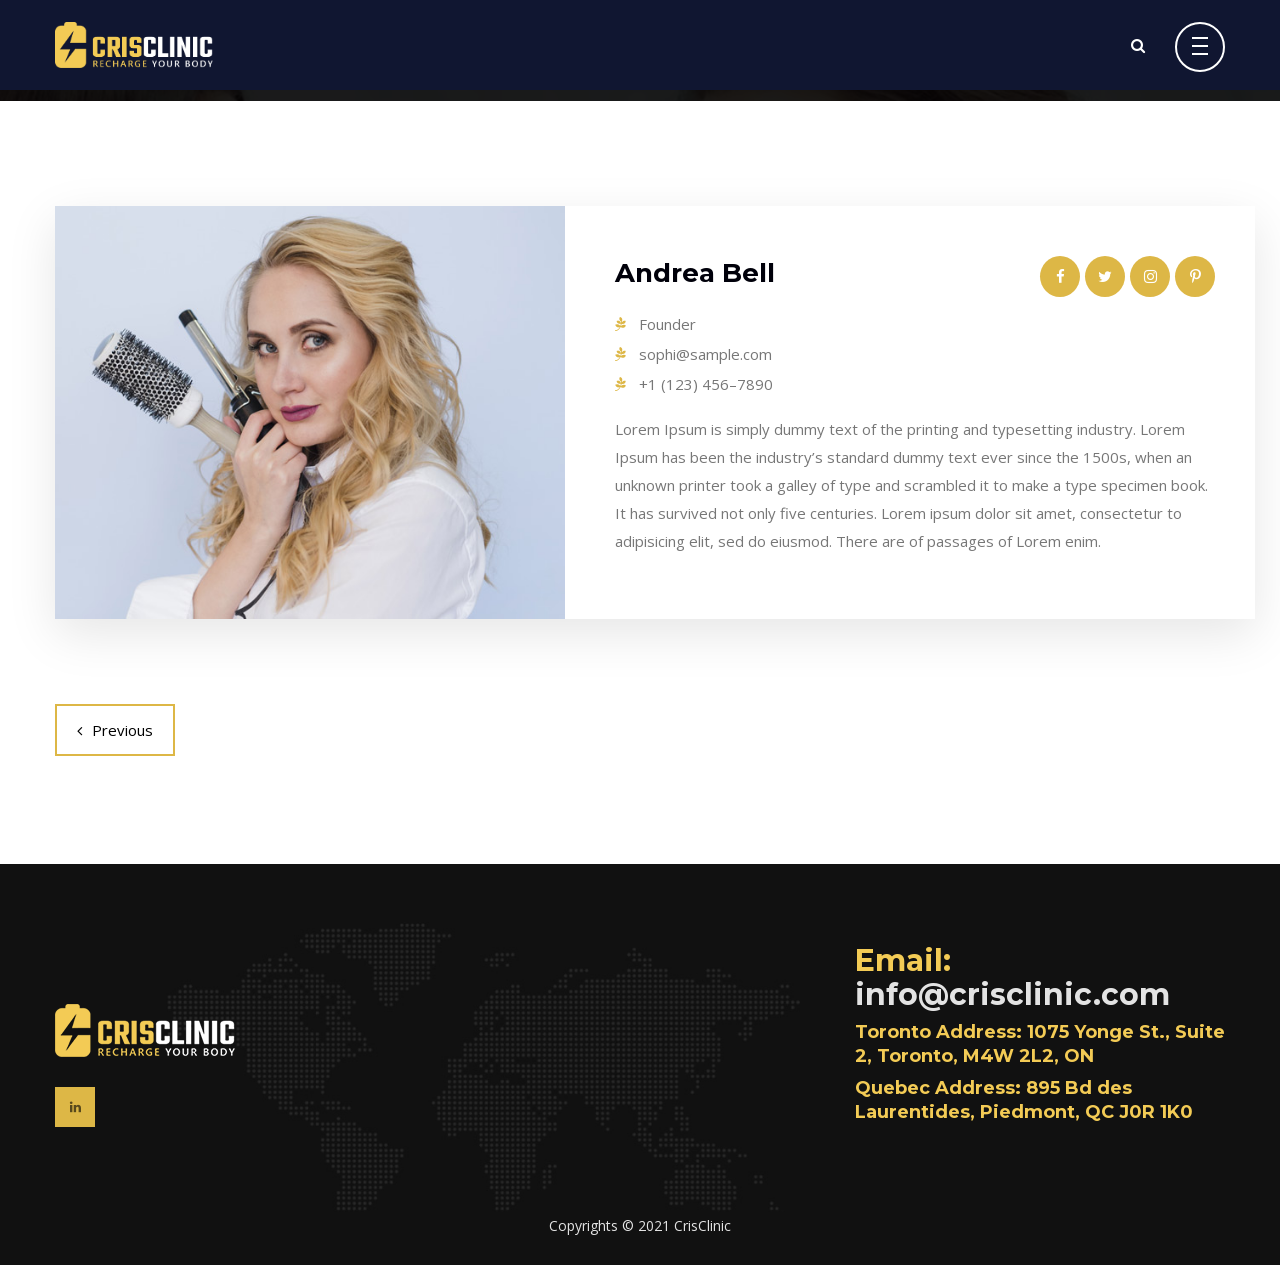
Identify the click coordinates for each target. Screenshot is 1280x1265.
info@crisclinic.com (1012, 994)
